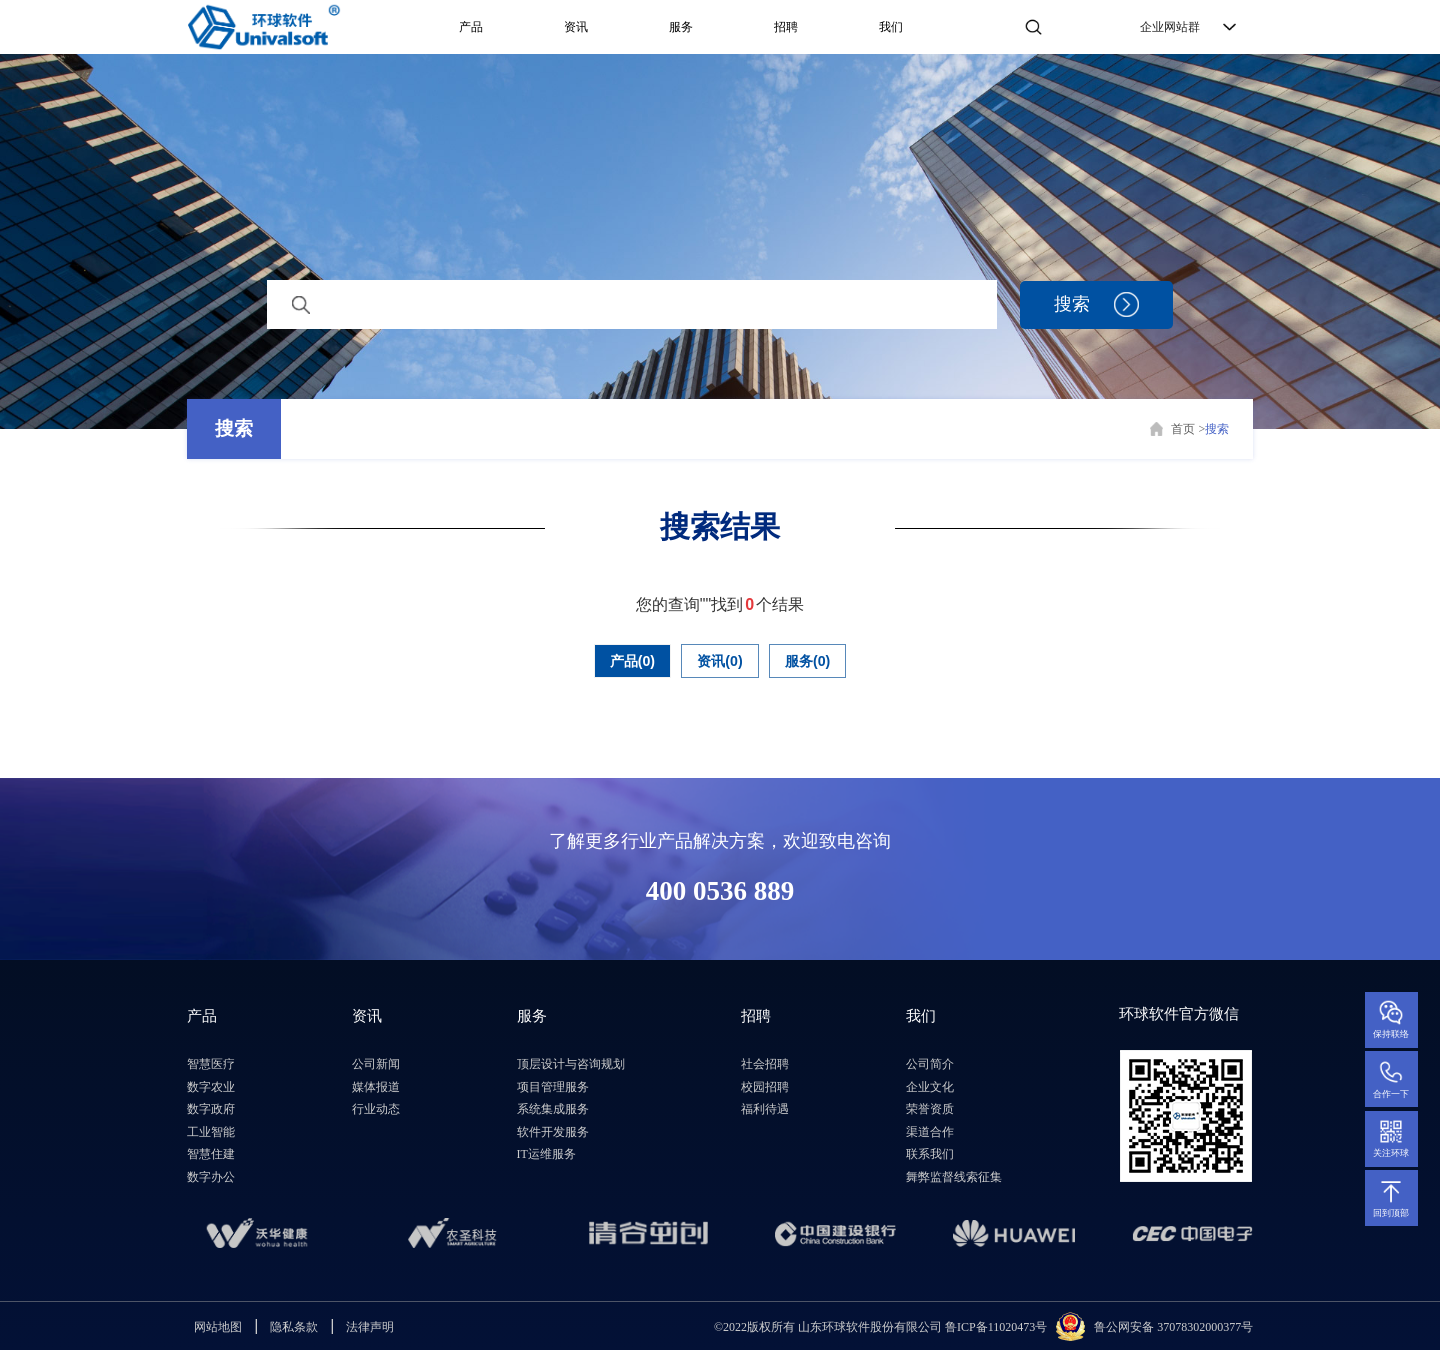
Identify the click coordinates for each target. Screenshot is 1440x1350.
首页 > (1188, 429)
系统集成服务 (553, 1109)
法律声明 (370, 1327)
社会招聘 (765, 1064)
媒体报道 (376, 1087)
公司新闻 (376, 1064)
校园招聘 (765, 1087)
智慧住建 (211, 1154)
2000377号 (1226, 1326)
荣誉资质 (930, 1109)
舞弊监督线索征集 (954, 1177)
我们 (891, 27)
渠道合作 (930, 1132)
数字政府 (211, 1109)
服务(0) (824, 660)
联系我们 (930, 1154)
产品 (471, 27)
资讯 (576, 27)
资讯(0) (720, 660)
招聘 (786, 27)
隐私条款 (294, 1327)
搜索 (234, 428)
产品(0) (617, 660)
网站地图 (218, 1327)
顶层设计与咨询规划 (571, 1064)
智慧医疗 (211, 1064)
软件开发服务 (553, 1132)
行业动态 (376, 1109)
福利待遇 (765, 1109)
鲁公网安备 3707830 (1146, 1326)
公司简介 (930, 1064)
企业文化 (930, 1087)
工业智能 (211, 1132)
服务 (681, 27)
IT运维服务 (546, 1154)
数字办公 (211, 1177)
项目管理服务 (553, 1087)
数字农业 (211, 1087)
